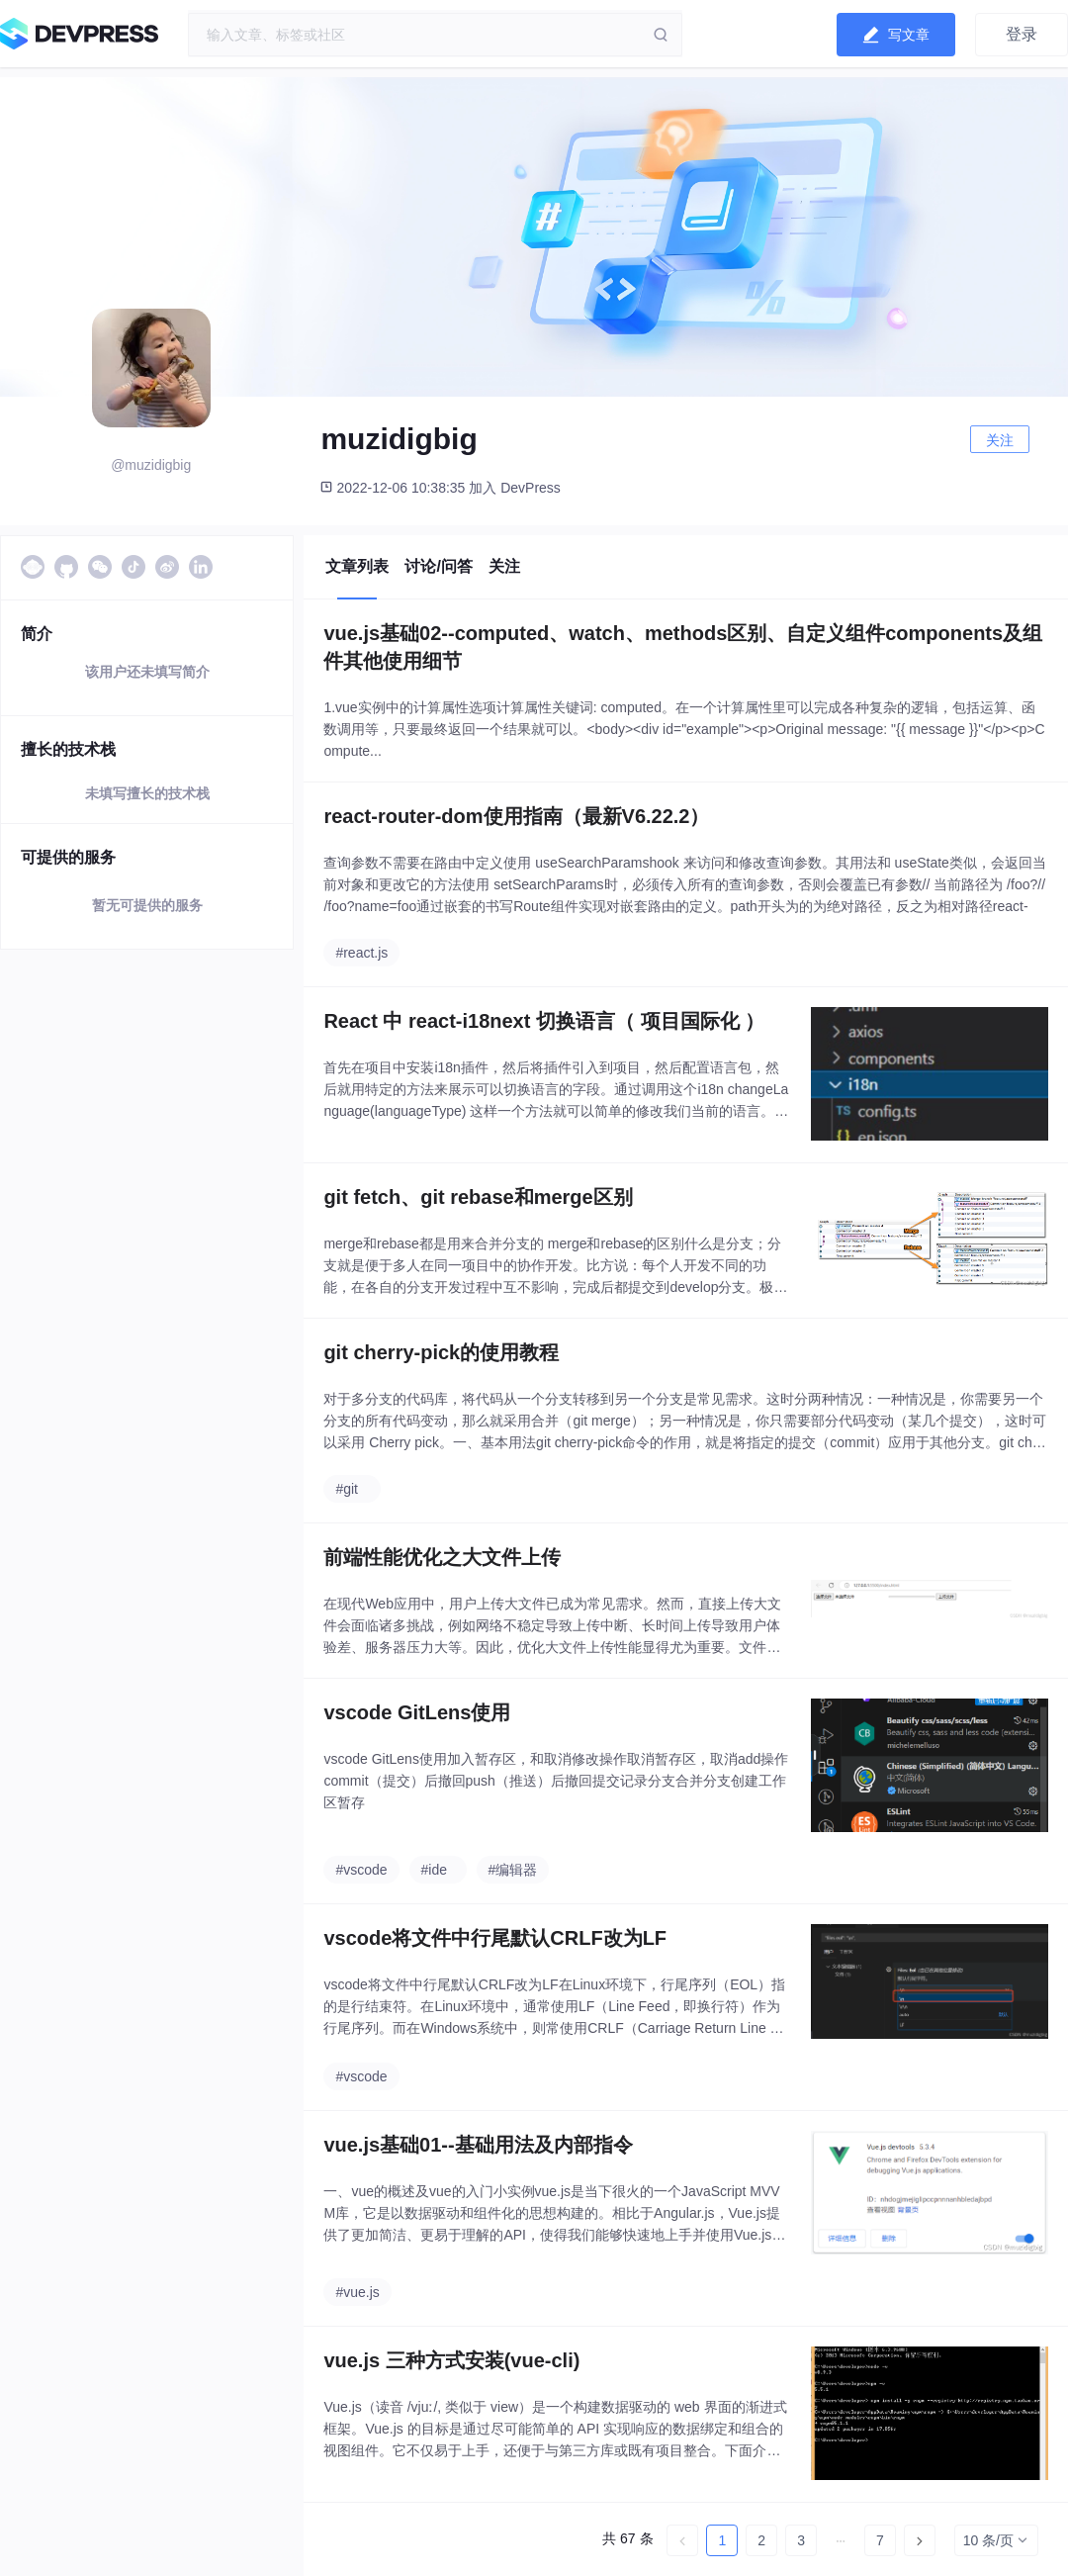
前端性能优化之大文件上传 (442, 1557)
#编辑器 (513, 1870)
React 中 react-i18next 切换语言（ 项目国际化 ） (543, 1021)
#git (346, 1489)
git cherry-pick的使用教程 (441, 1352)
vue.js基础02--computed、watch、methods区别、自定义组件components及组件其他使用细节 (682, 647)
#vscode (361, 1870)
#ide (434, 1870)
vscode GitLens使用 (416, 1712)
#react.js (361, 953)
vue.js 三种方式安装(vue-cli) (451, 2360)
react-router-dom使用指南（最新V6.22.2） (516, 816)
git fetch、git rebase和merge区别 (477, 1197)
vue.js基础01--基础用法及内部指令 (477, 2145)
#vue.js (357, 2292)
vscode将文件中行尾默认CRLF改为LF (495, 1938)
